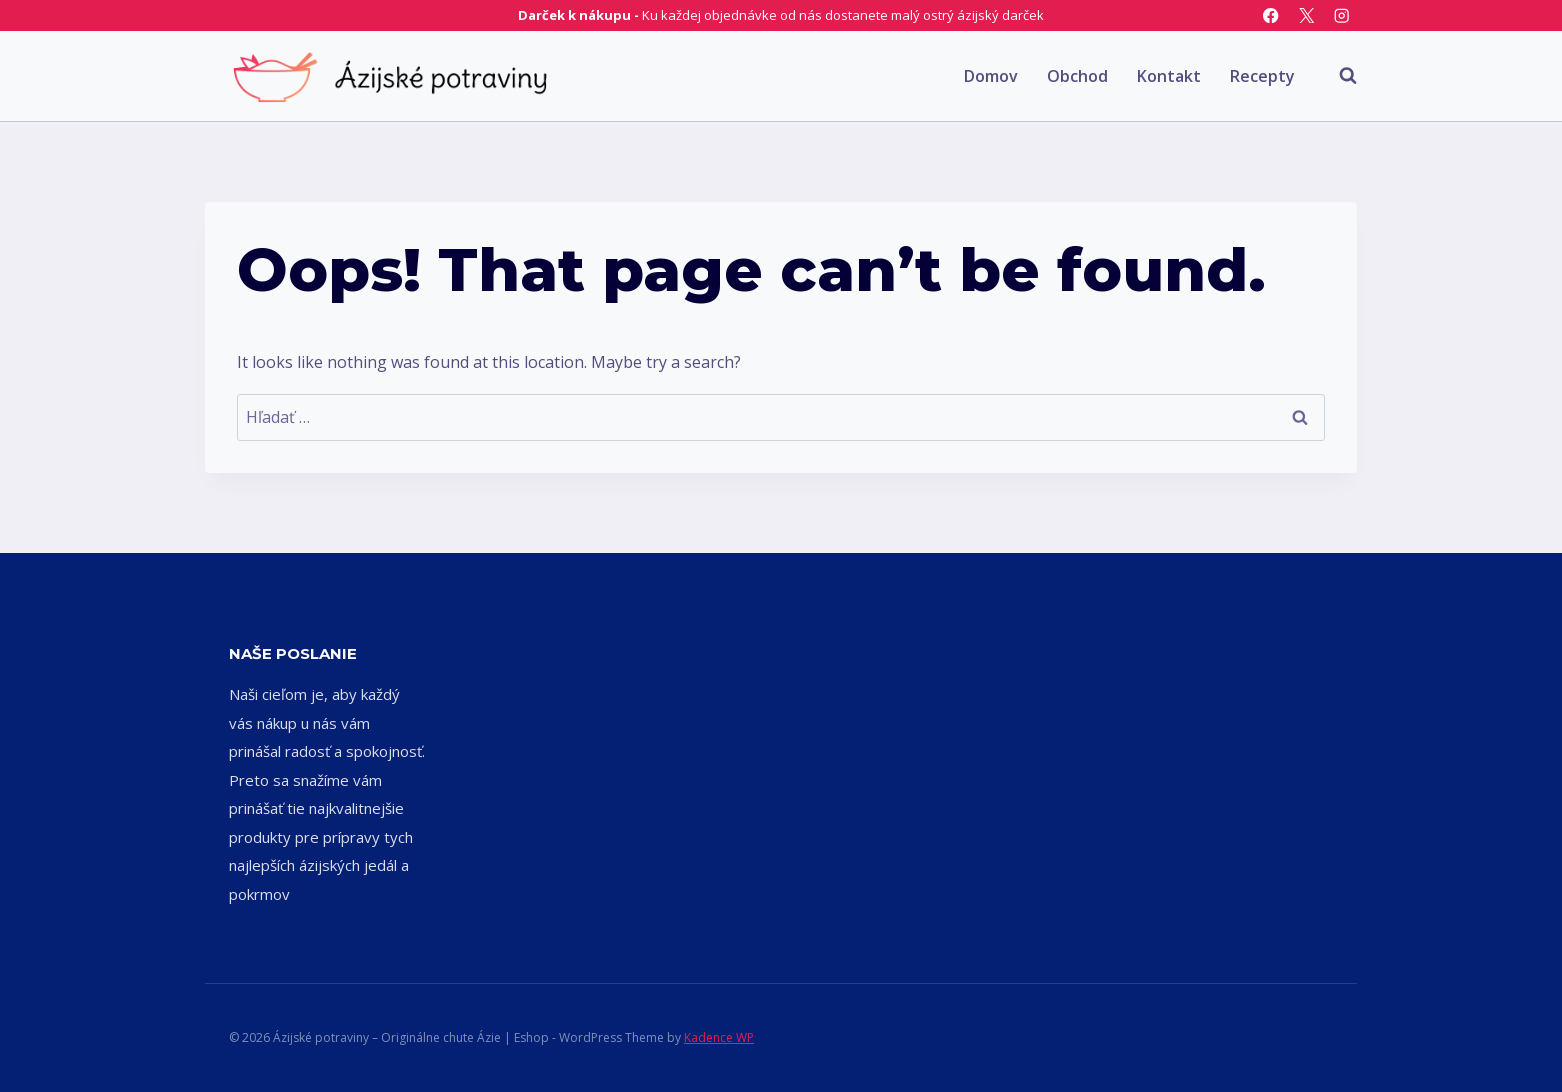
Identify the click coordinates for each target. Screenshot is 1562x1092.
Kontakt (1169, 76)
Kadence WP (719, 1037)
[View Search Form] (1338, 76)
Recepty (1262, 76)
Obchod (1077, 76)
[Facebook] (1271, 15)
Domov (991, 76)
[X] (1306, 15)
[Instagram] (1341, 15)
